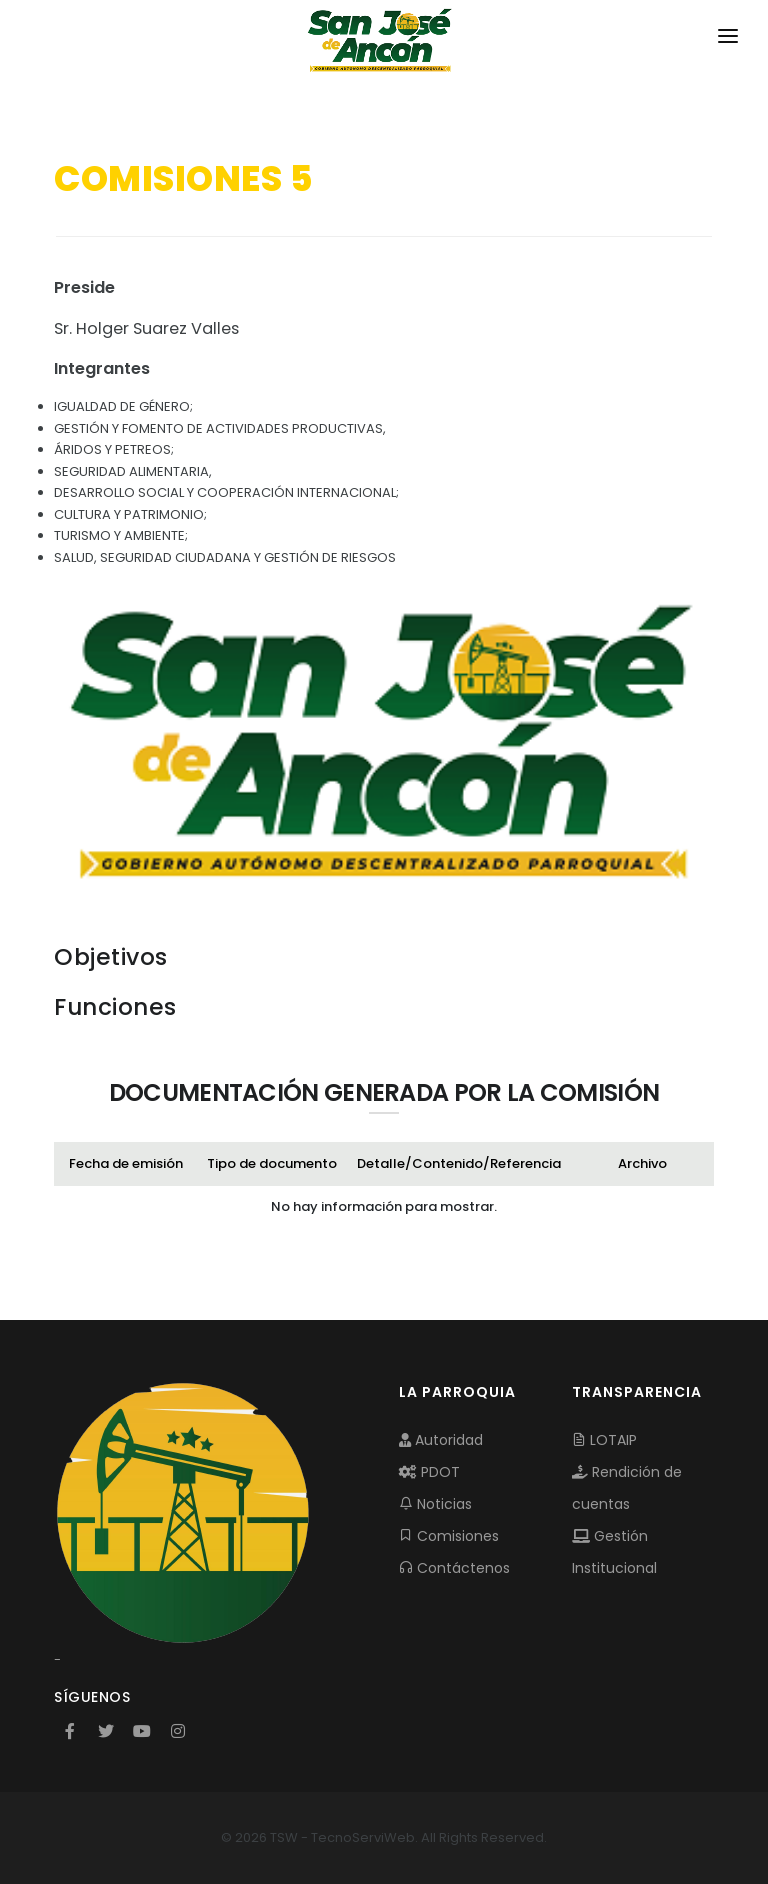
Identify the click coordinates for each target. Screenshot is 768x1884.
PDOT (429, 1472)
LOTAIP (604, 1440)
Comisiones (449, 1536)
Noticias (435, 1504)
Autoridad (441, 1440)
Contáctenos (454, 1568)
